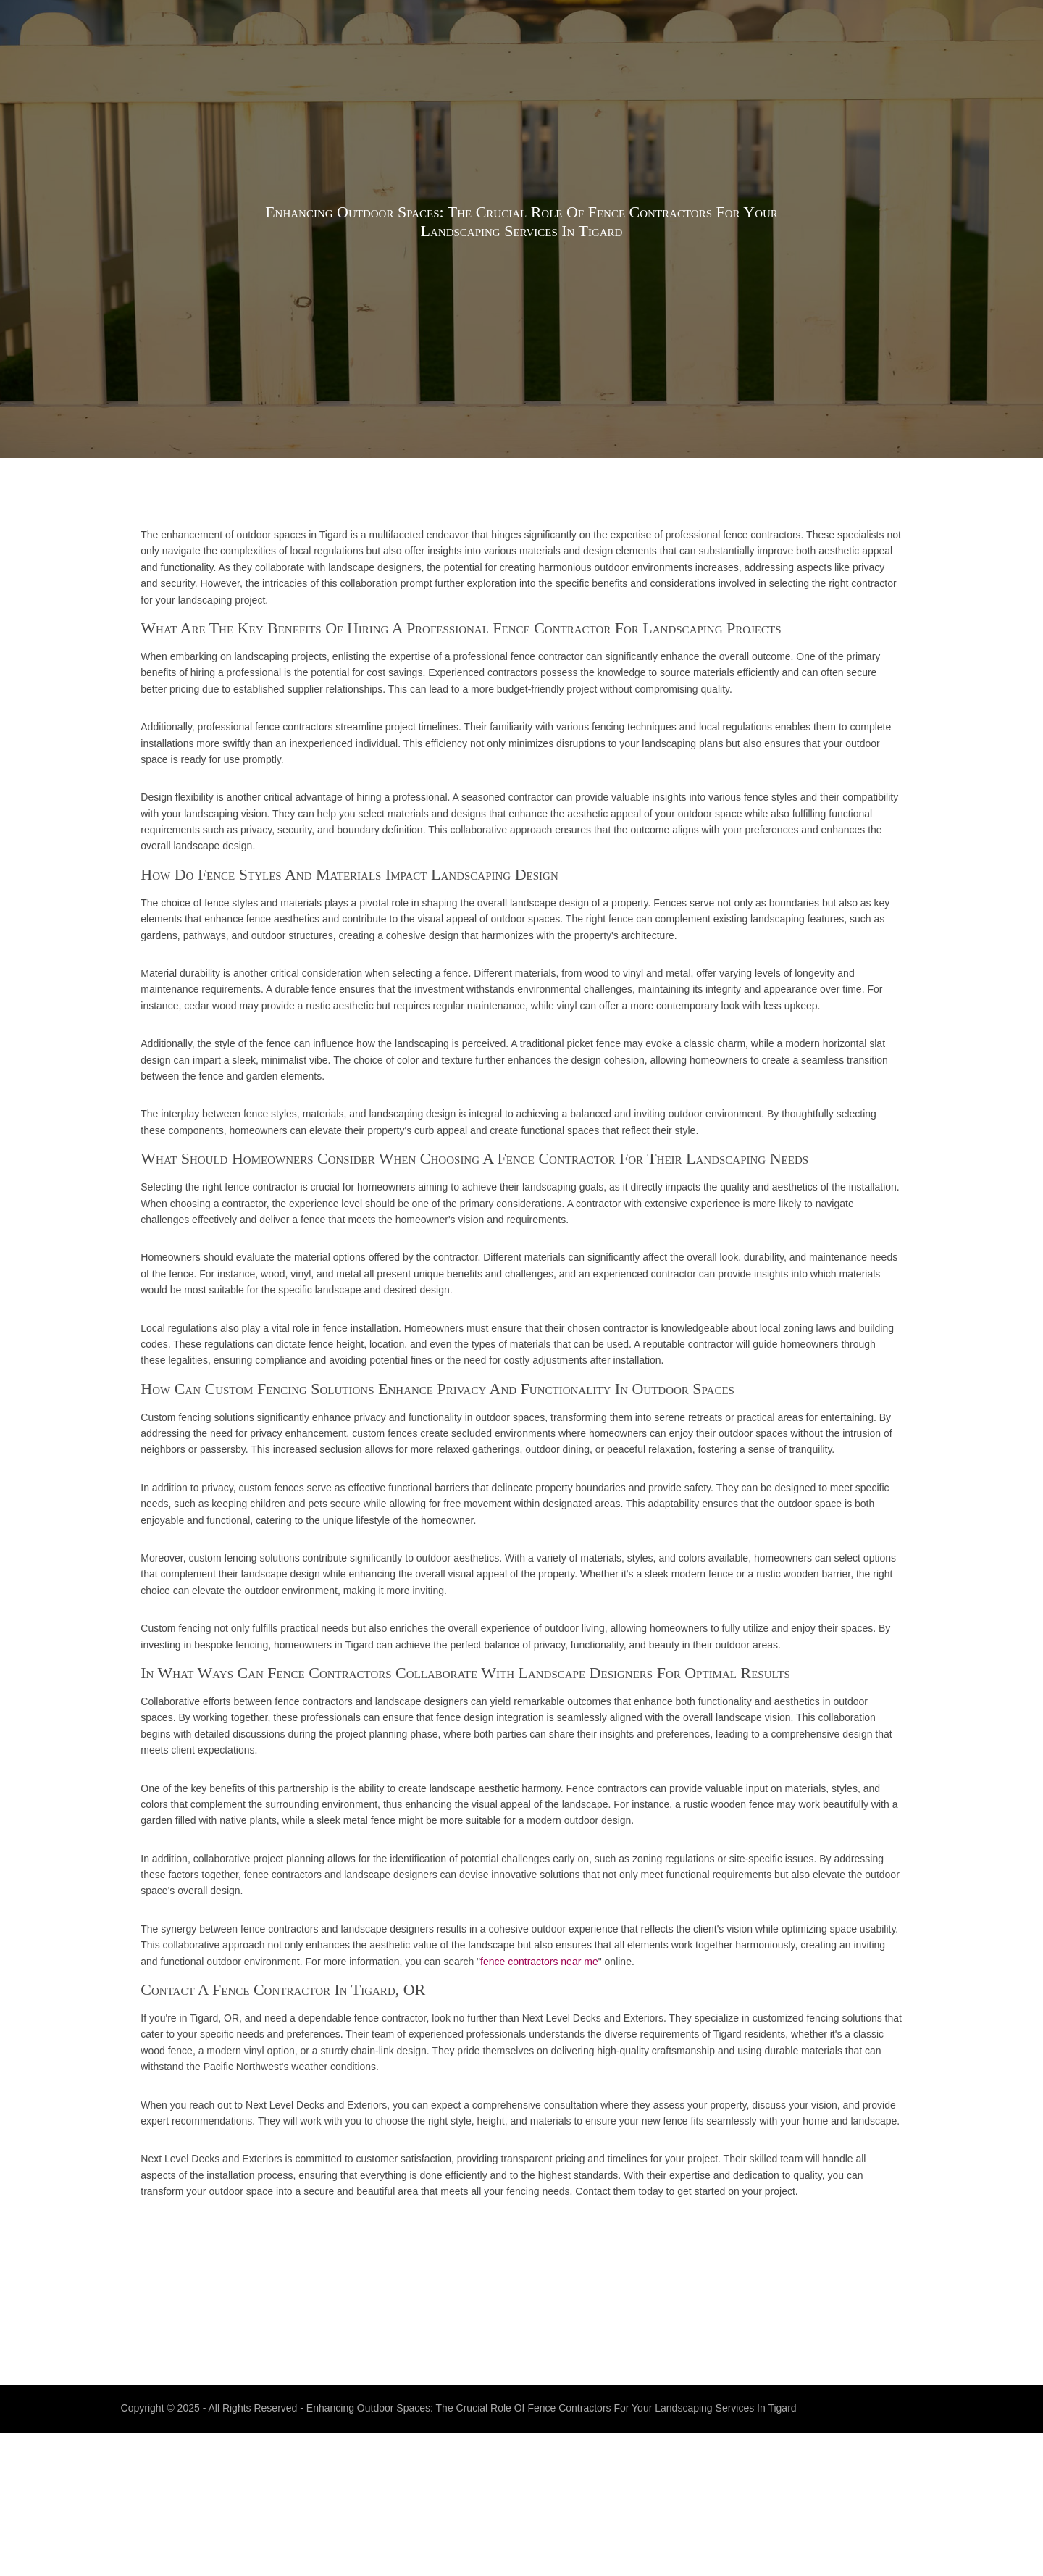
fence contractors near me (776, 2058)
